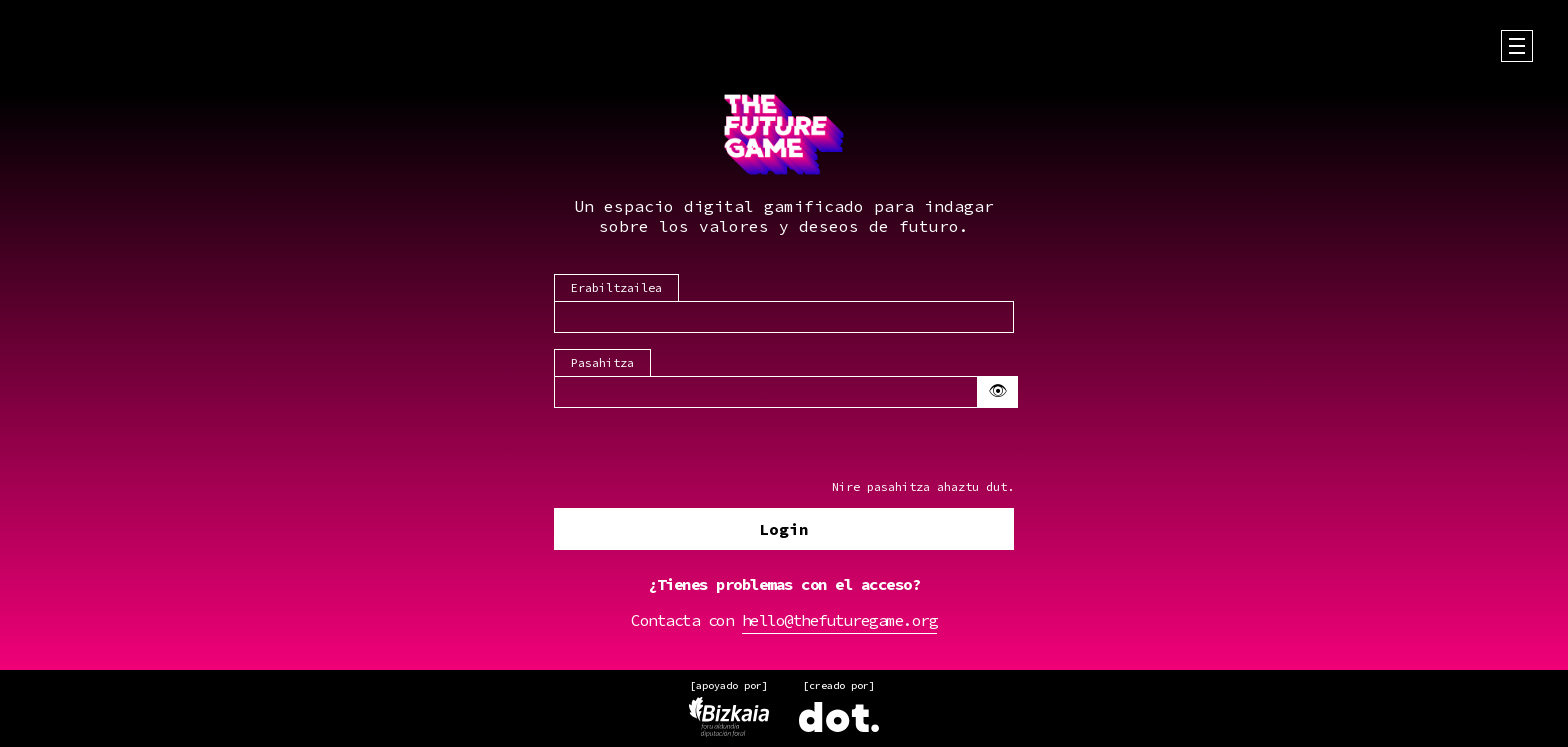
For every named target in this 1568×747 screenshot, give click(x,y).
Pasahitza (602, 361)
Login (784, 530)
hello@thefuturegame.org (840, 621)
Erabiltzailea (616, 286)
